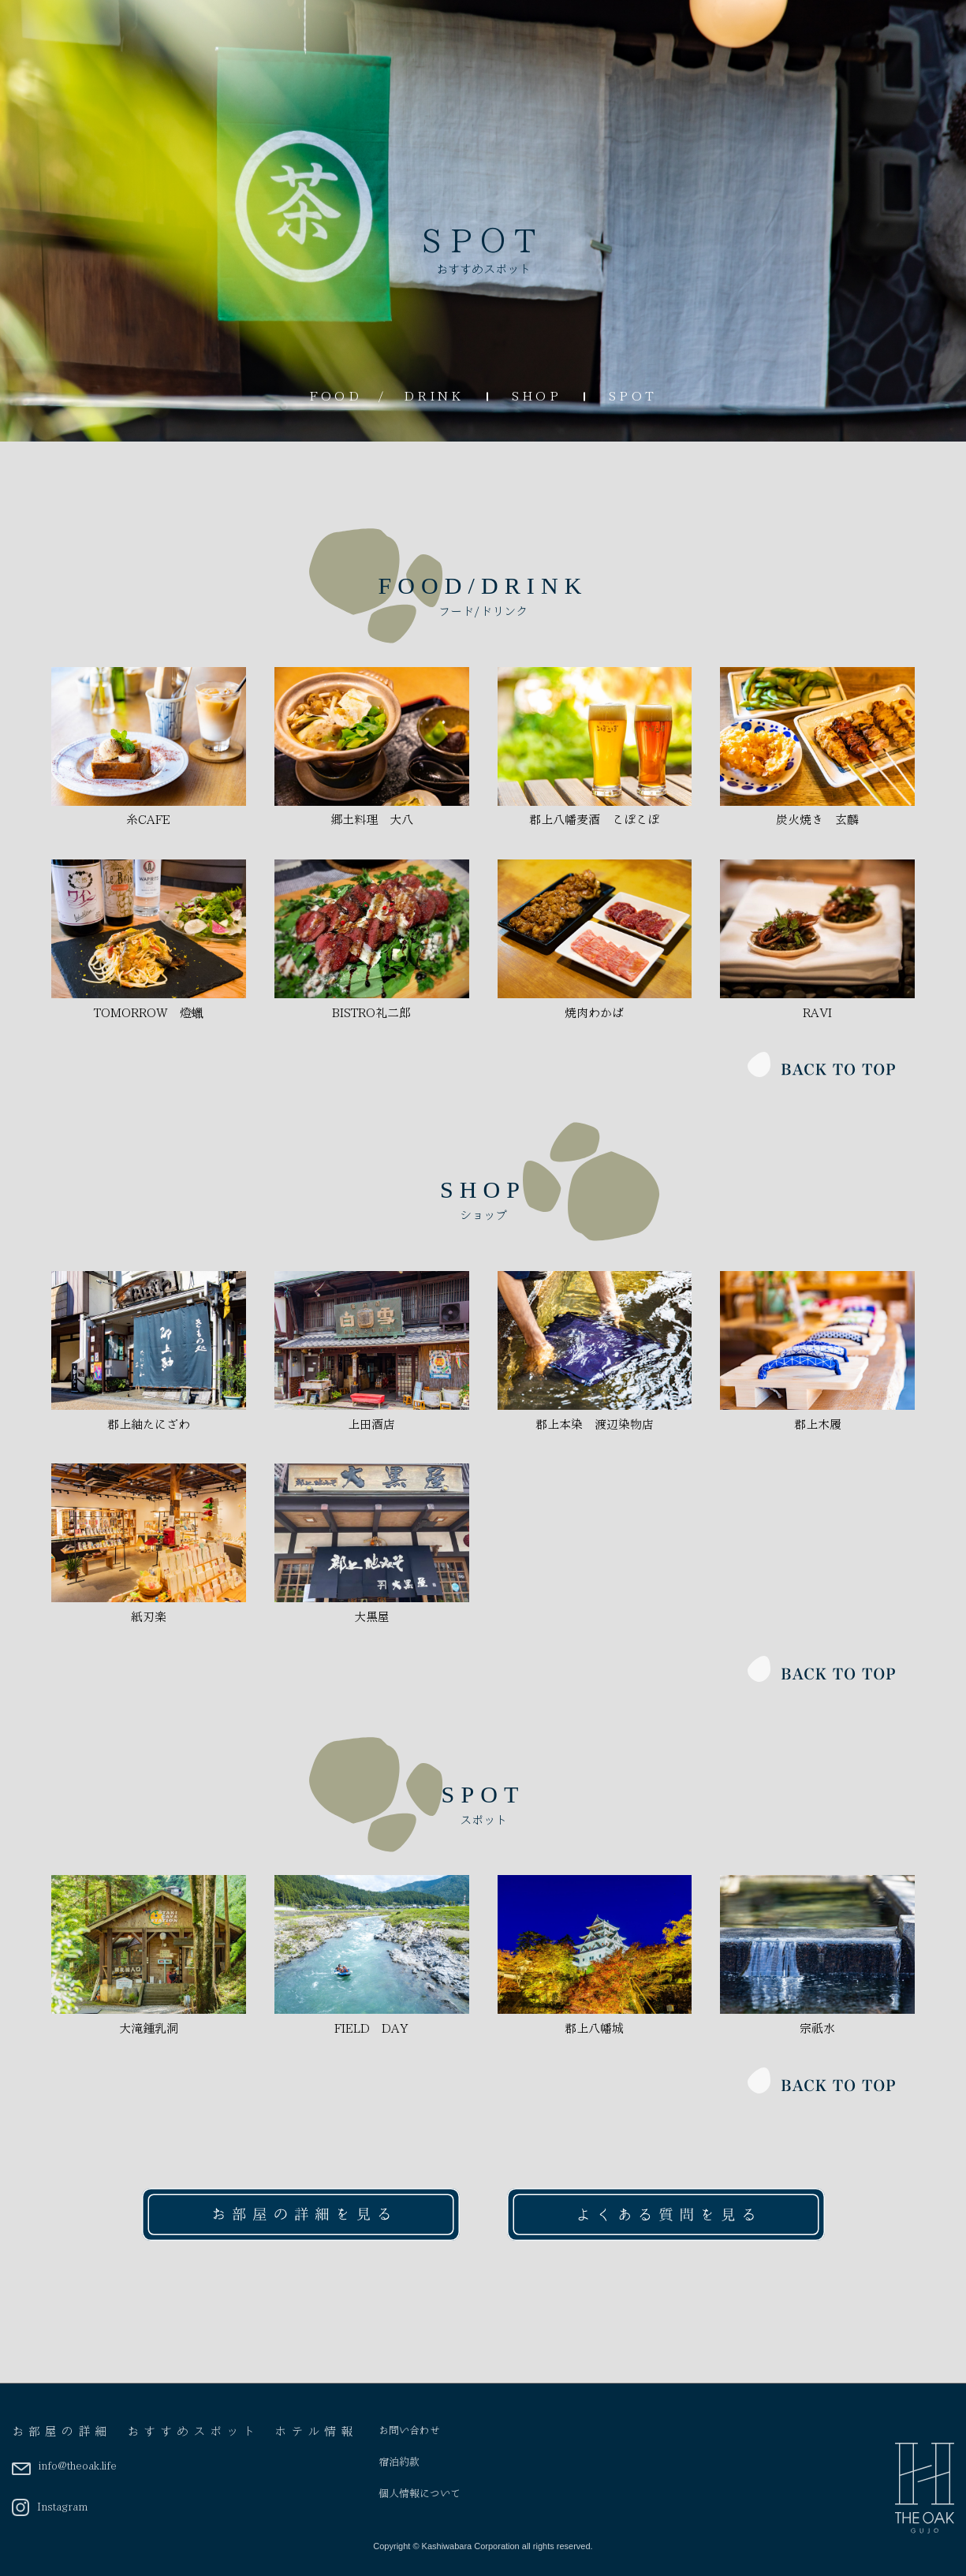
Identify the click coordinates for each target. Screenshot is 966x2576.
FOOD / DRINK (386, 396)
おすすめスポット (193, 2431)
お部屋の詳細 (61, 2431)
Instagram (50, 2507)
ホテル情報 (315, 2431)
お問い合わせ (409, 2430)
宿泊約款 (399, 2462)
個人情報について (420, 2494)
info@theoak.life (64, 2466)
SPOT (633, 396)
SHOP (536, 396)
